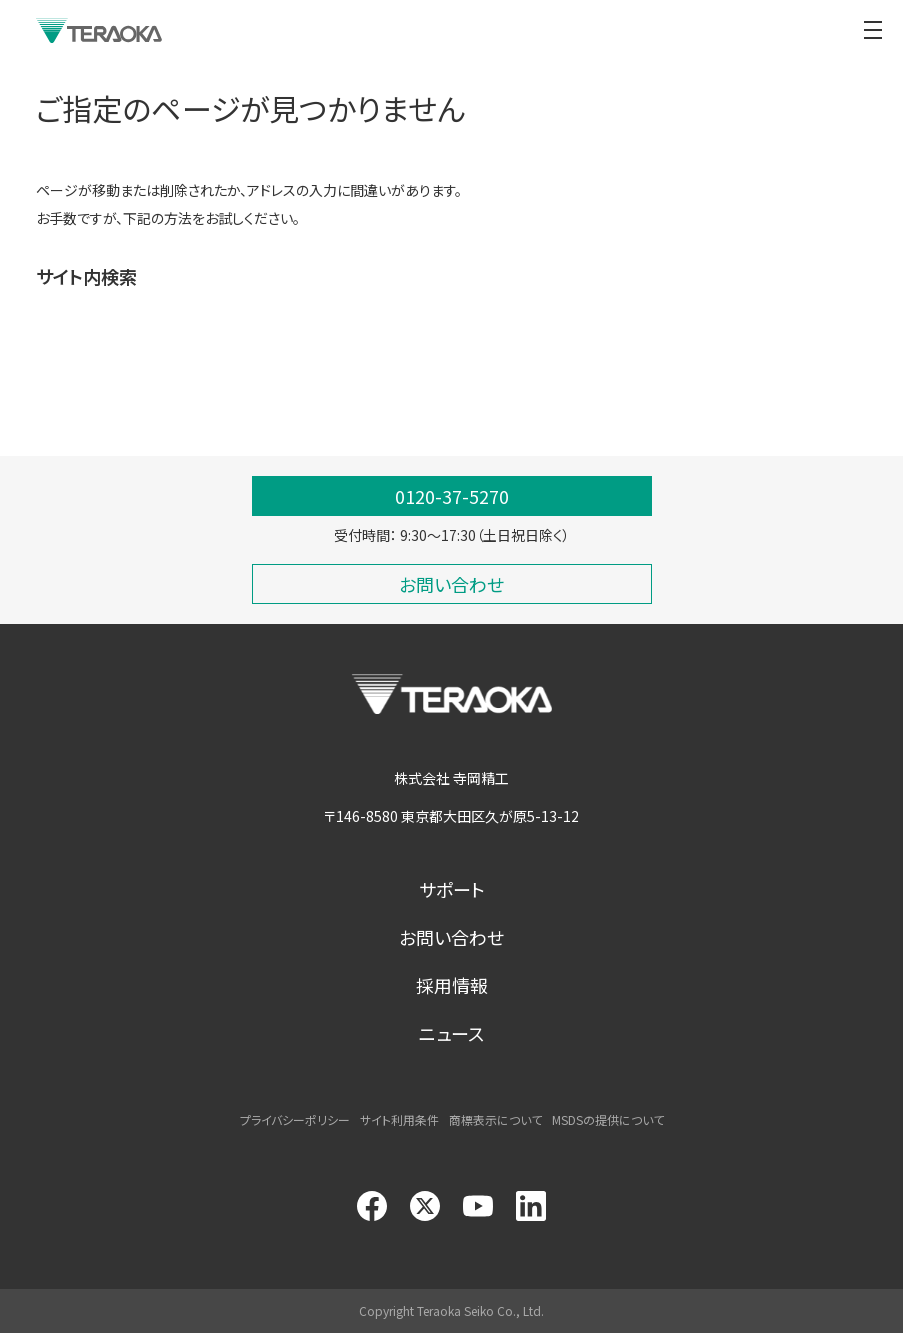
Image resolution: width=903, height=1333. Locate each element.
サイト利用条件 (399, 1119)
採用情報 (452, 985)
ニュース (451, 1033)
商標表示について (495, 1119)
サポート (452, 889)
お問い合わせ (451, 937)
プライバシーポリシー (295, 1119)
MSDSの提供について (608, 1119)
